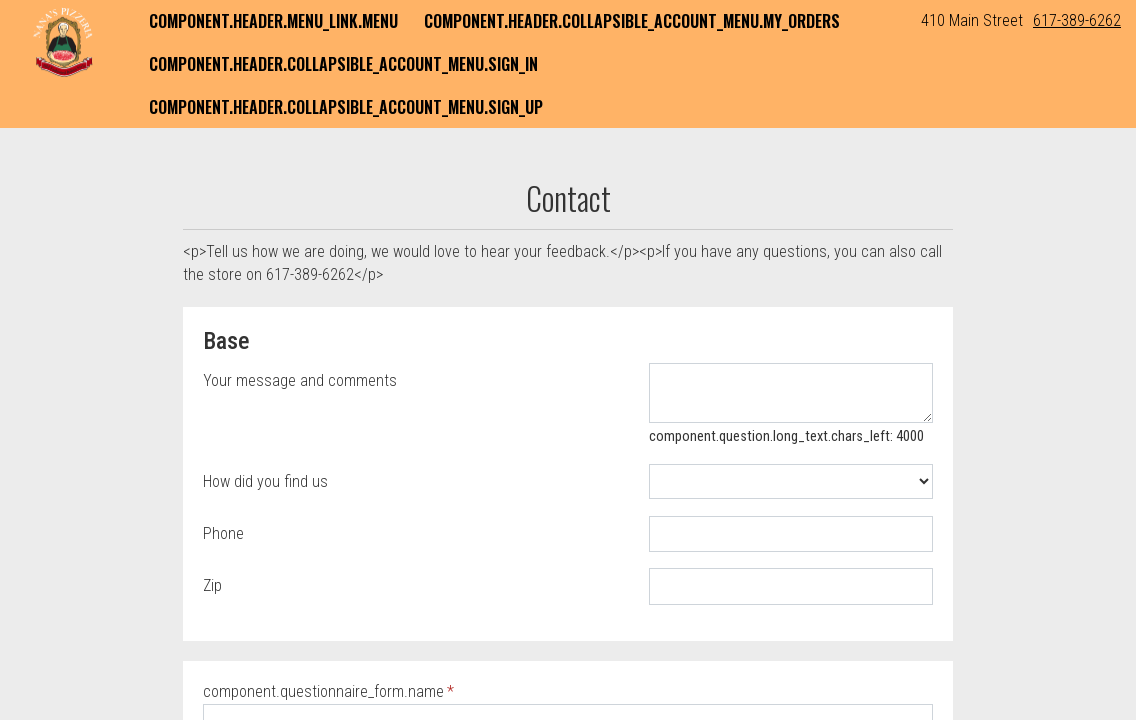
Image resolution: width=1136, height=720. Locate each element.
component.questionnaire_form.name (323, 691)
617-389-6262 (1077, 20)
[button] (63, 42)
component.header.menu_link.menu (273, 21)
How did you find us (265, 481)
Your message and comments (300, 380)
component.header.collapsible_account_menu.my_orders (632, 21)
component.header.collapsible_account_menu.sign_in (343, 64)
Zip (212, 585)
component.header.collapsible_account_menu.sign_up (346, 107)
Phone (223, 533)
